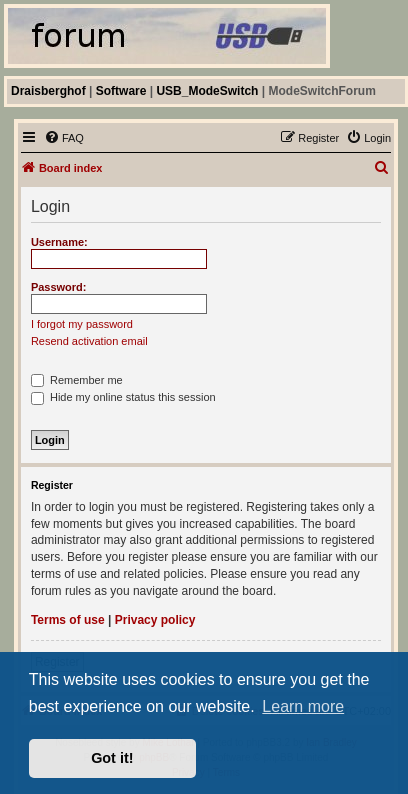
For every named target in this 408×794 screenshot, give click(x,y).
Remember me (77, 380)
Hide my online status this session (123, 397)
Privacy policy (155, 620)
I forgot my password (82, 324)
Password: (59, 287)
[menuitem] (64, 138)
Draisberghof (48, 91)
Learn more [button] (303, 706)
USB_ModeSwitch (207, 91)
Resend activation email (89, 341)
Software (121, 91)
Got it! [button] (112, 758)
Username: (59, 242)
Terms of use (68, 620)
